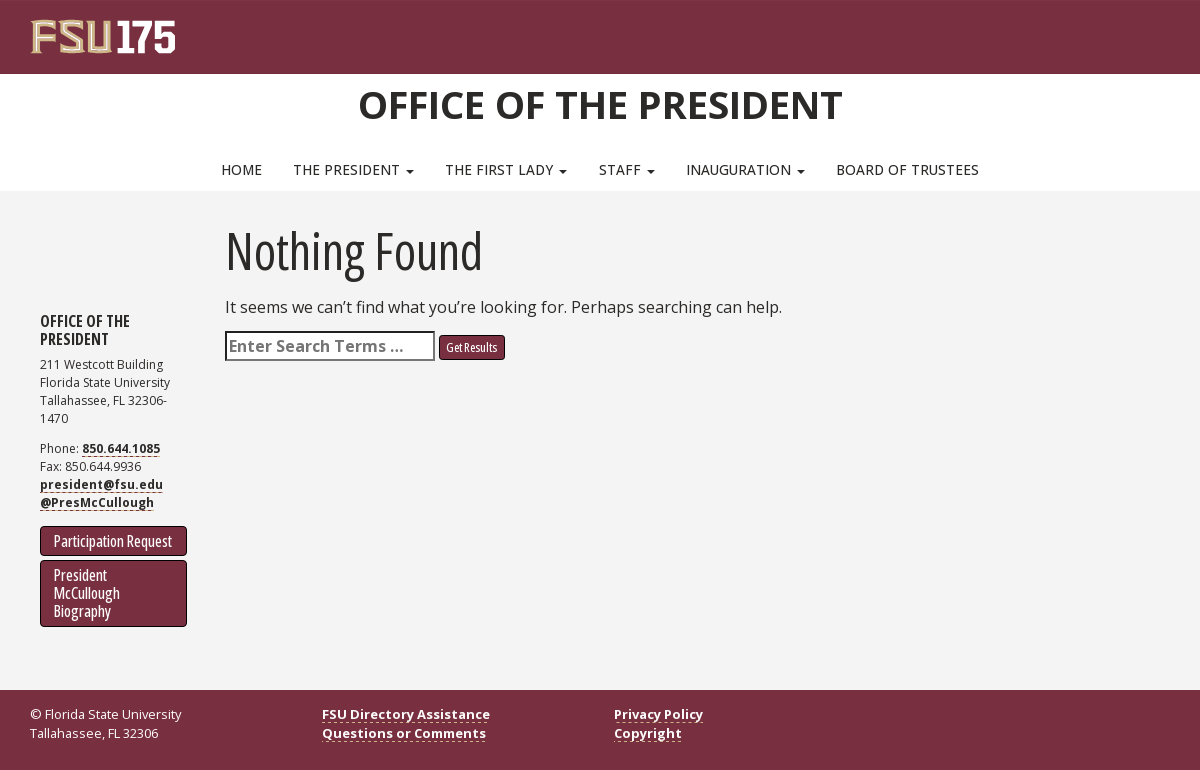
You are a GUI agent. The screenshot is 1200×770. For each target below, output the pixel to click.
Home (241, 169)
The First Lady (506, 169)
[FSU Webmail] (1113, 30)
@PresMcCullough (97, 502)
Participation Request (113, 541)
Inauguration (745, 169)
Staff (627, 169)
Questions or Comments (404, 733)
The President (353, 169)
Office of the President (600, 104)
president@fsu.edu (101, 484)
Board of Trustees (907, 169)
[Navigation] (1168, 30)
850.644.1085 (121, 448)
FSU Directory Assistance (406, 714)
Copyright (648, 733)
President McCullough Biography (87, 593)
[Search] (1141, 30)
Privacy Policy (658, 714)
